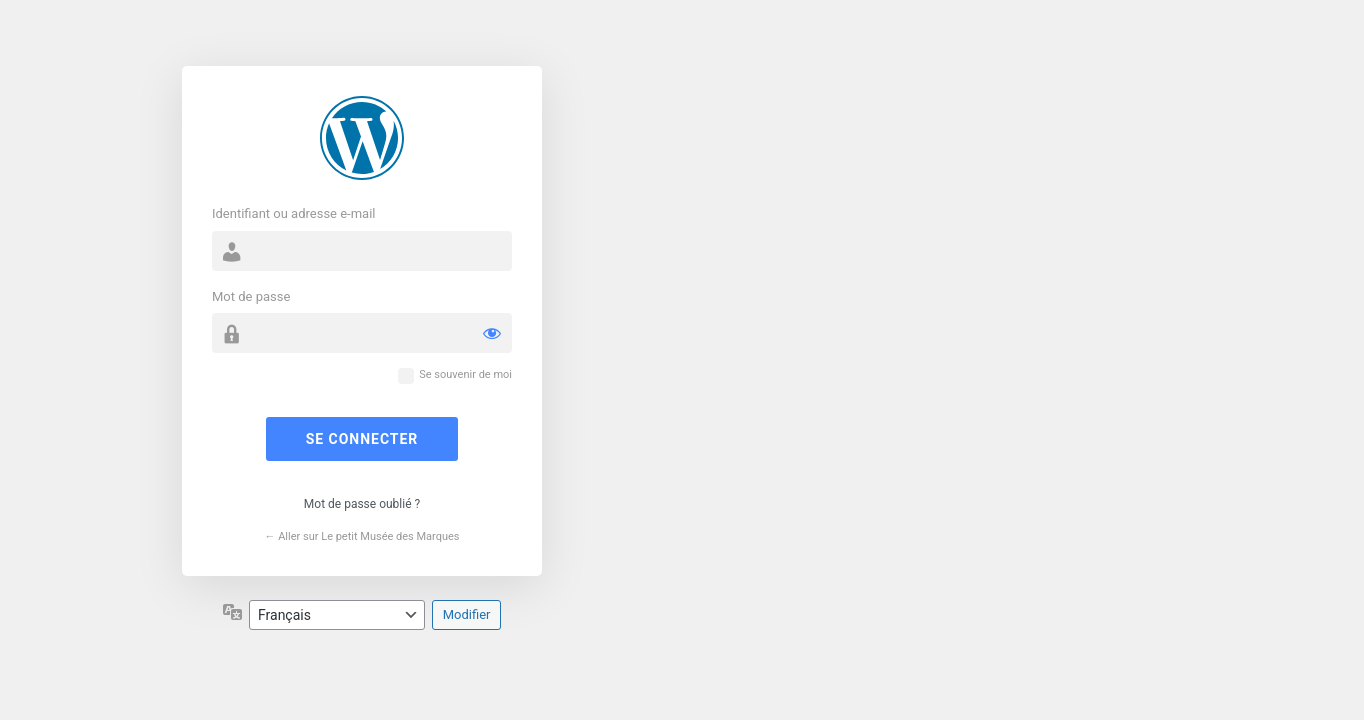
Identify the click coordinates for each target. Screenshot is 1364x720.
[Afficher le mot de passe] (492, 333)
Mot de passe (251, 296)
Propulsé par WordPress (362, 138)
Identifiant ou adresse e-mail (294, 213)
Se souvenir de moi (465, 374)
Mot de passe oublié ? (362, 504)
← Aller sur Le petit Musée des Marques (361, 536)
